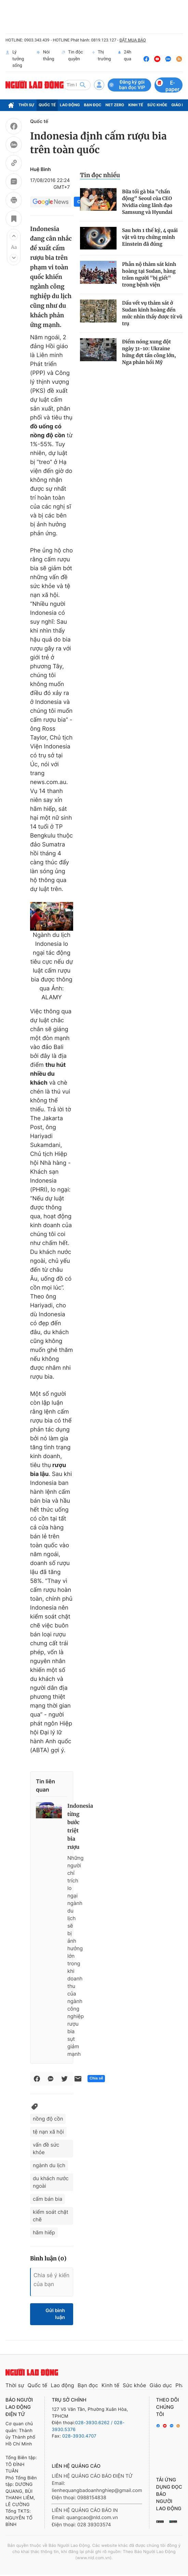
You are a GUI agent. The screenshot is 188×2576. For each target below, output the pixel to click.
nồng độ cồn (48, 2118)
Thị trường (101, 59)
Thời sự (26, 104)
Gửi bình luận (55, 2314)
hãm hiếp (44, 2232)
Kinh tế (135, 104)
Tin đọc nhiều (100, 175)
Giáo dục (161, 2385)
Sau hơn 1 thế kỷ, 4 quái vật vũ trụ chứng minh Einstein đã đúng (150, 237)
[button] (14, 236)
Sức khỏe (157, 104)
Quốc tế (47, 104)
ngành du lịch (49, 2165)
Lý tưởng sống (14, 59)
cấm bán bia (47, 2199)
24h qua (125, 59)
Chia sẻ (96, 2078)
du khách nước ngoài (51, 2182)
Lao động (70, 104)
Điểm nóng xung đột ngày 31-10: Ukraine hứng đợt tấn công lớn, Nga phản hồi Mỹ (149, 352)
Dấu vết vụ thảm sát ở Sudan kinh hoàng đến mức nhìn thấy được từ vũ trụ (152, 313)
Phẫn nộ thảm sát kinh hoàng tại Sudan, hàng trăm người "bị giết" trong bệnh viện (149, 274)
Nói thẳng (45, 59)
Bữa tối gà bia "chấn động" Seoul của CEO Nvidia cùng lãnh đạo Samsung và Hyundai (147, 201)
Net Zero (115, 104)
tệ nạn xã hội (48, 2131)
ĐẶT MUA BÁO (132, 40)
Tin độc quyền (72, 59)
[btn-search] (83, 85)
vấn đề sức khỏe (46, 2148)
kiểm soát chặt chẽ (50, 2216)
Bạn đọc (93, 104)
